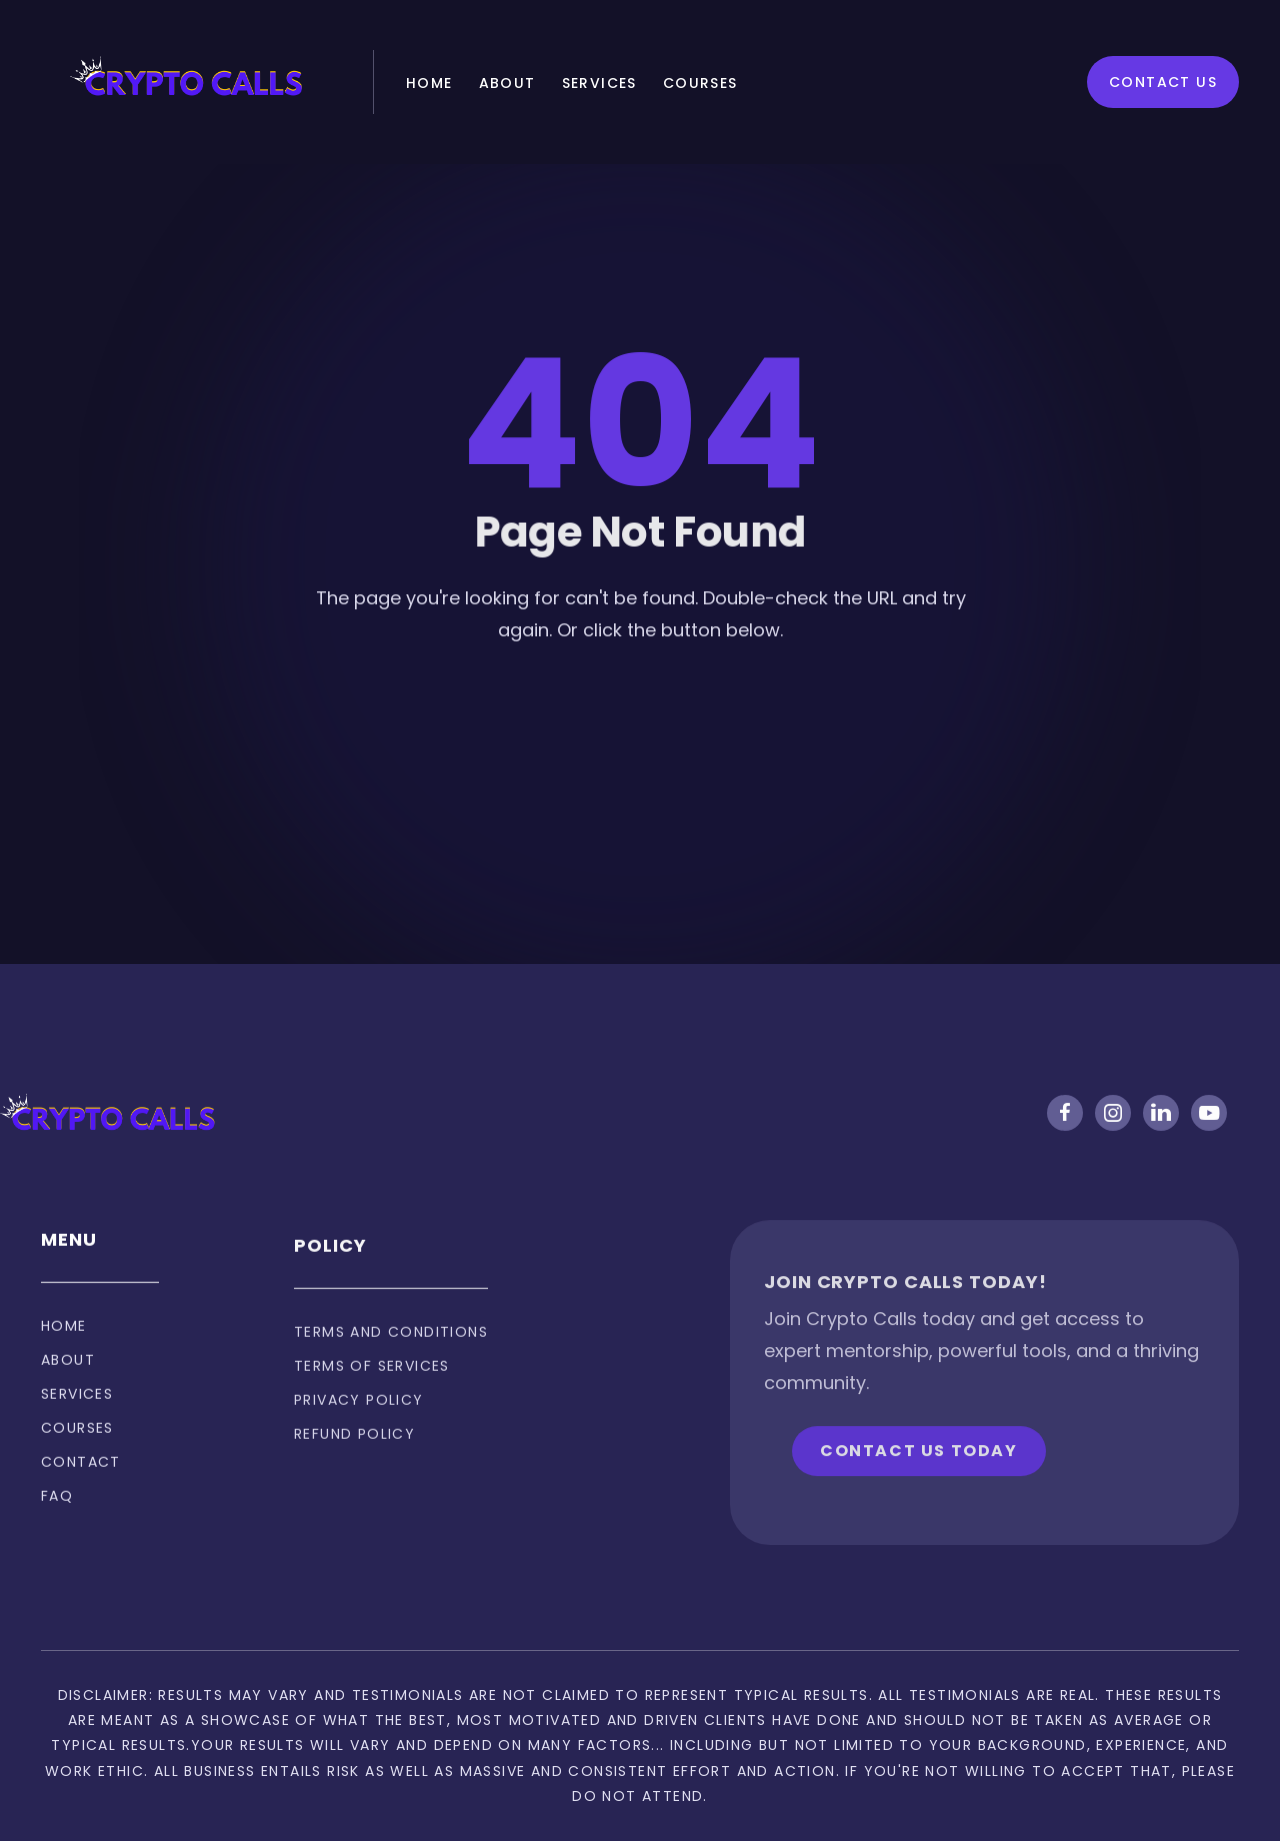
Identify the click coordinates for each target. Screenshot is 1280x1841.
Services (599, 83)
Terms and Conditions (391, 1369)
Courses (700, 83)
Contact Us (1163, 82)
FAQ (57, 1518)
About (507, 83)
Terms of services (372, 1403)
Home (429, 83)
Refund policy (354, 1471)
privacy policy (359, 1437)
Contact (81, 1484)
